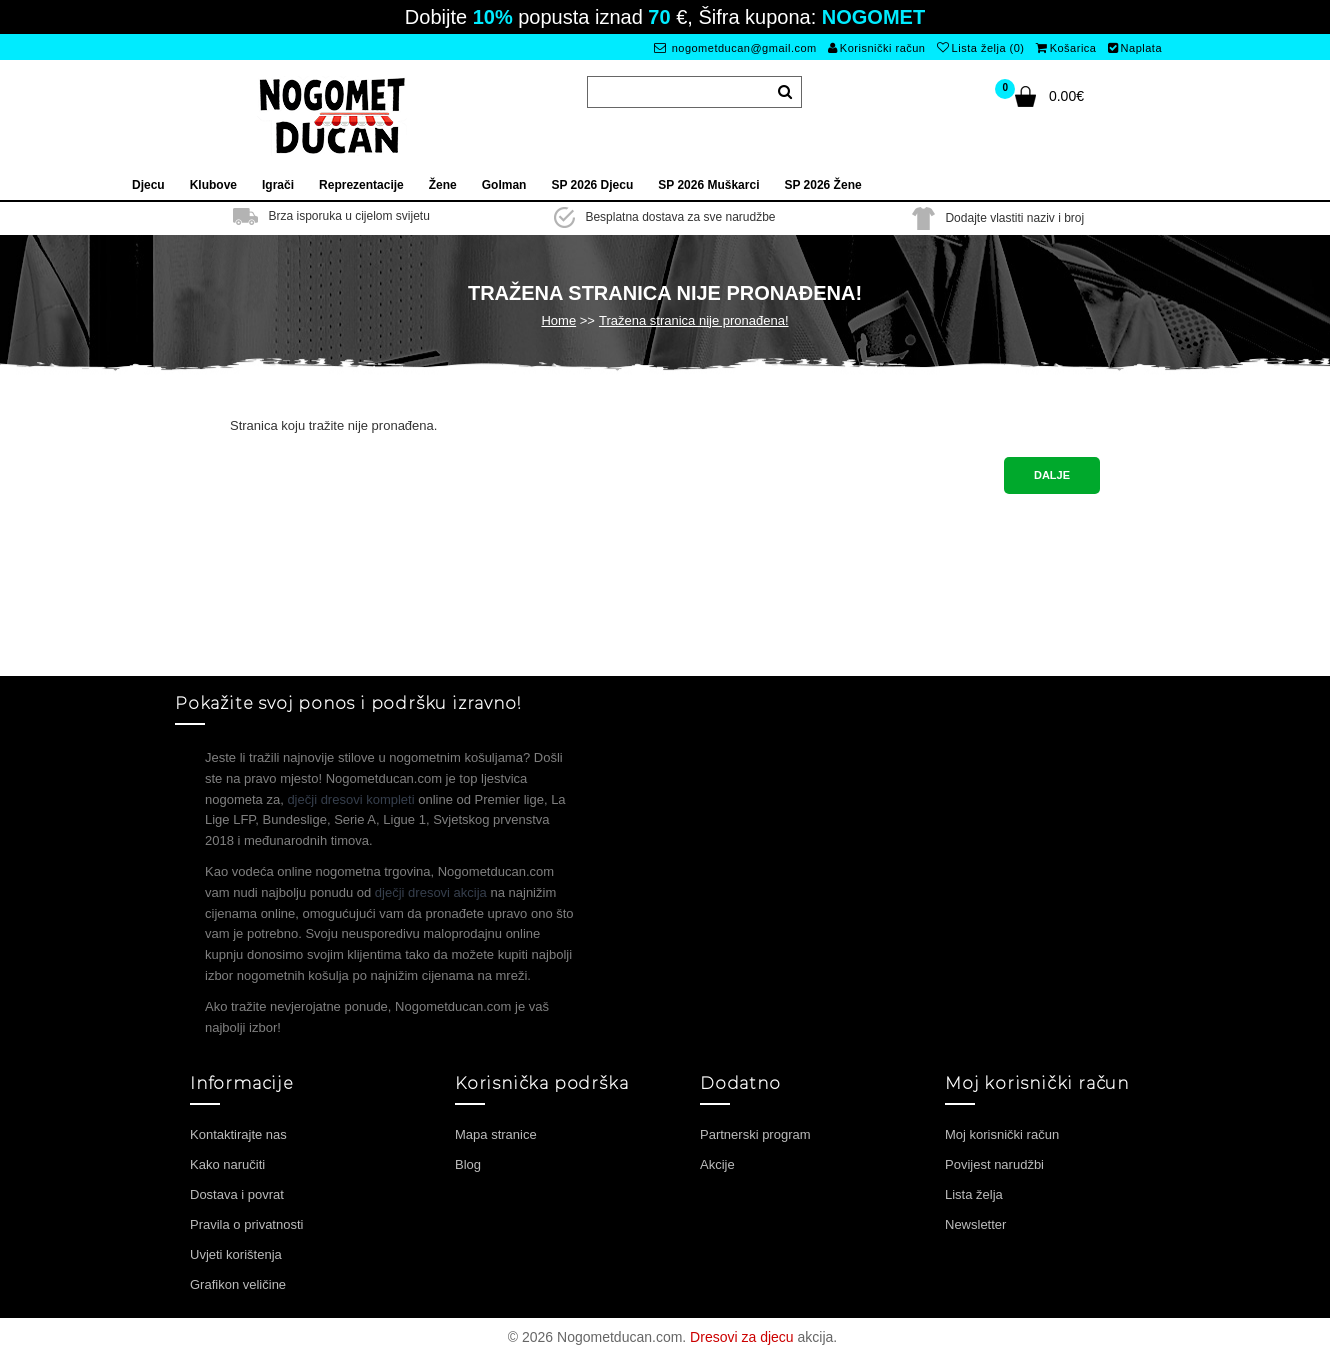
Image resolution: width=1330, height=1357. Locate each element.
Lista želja (974, 1194)
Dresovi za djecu (742, 1337)
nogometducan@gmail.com (735, 48)
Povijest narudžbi (994, 1164)
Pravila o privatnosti (246, 1224)
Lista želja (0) (980, 48)
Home (558, 320)
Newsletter (975, 1224)
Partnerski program (755, 1134)
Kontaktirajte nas (238, 1134)
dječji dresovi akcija (431, 892)
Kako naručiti (227, 1164)
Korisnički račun (876, 48)
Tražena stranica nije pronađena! (694, 320)
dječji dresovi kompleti (350, 799)
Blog (468, 1164)
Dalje (1052, 475)
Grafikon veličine (238, 1284)
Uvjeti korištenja (236, 1254)
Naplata (1135, 48)
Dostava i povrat (237, 1194)
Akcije (717, 1164)
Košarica (1066, 48)
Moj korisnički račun (1002, 1134)
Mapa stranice (496, 1134)
